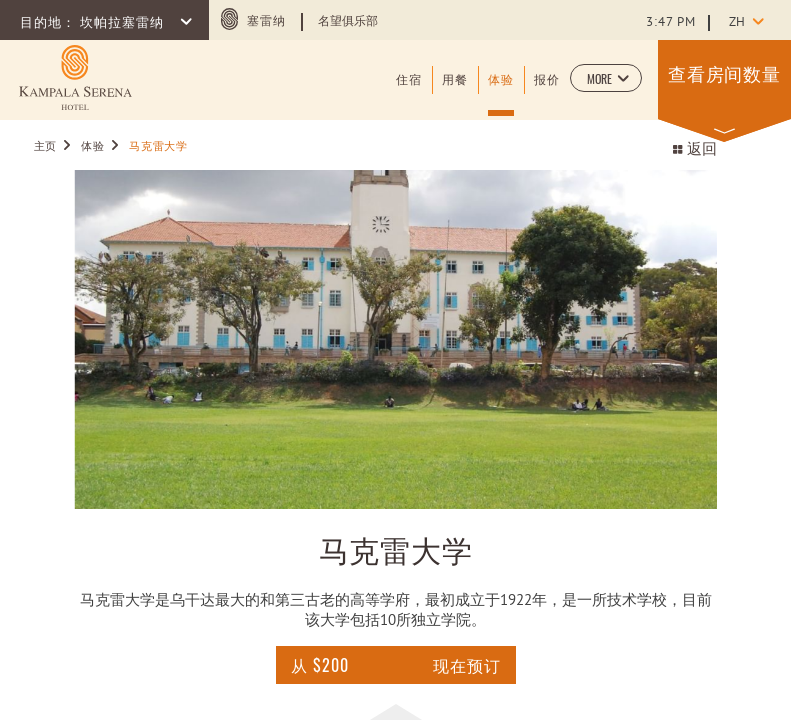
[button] (606, 78)
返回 (694, 150)
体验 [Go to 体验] (92, 147)
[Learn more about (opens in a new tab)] (75, 77)
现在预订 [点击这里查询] (467, 665)
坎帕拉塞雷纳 (124, 24)
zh (737, 23)
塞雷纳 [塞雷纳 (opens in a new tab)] (266, 22)
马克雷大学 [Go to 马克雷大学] (158, 147)
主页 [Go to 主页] (45, 147)
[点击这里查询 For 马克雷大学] (320, 665)
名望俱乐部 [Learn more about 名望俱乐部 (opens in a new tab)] (348, 22)
